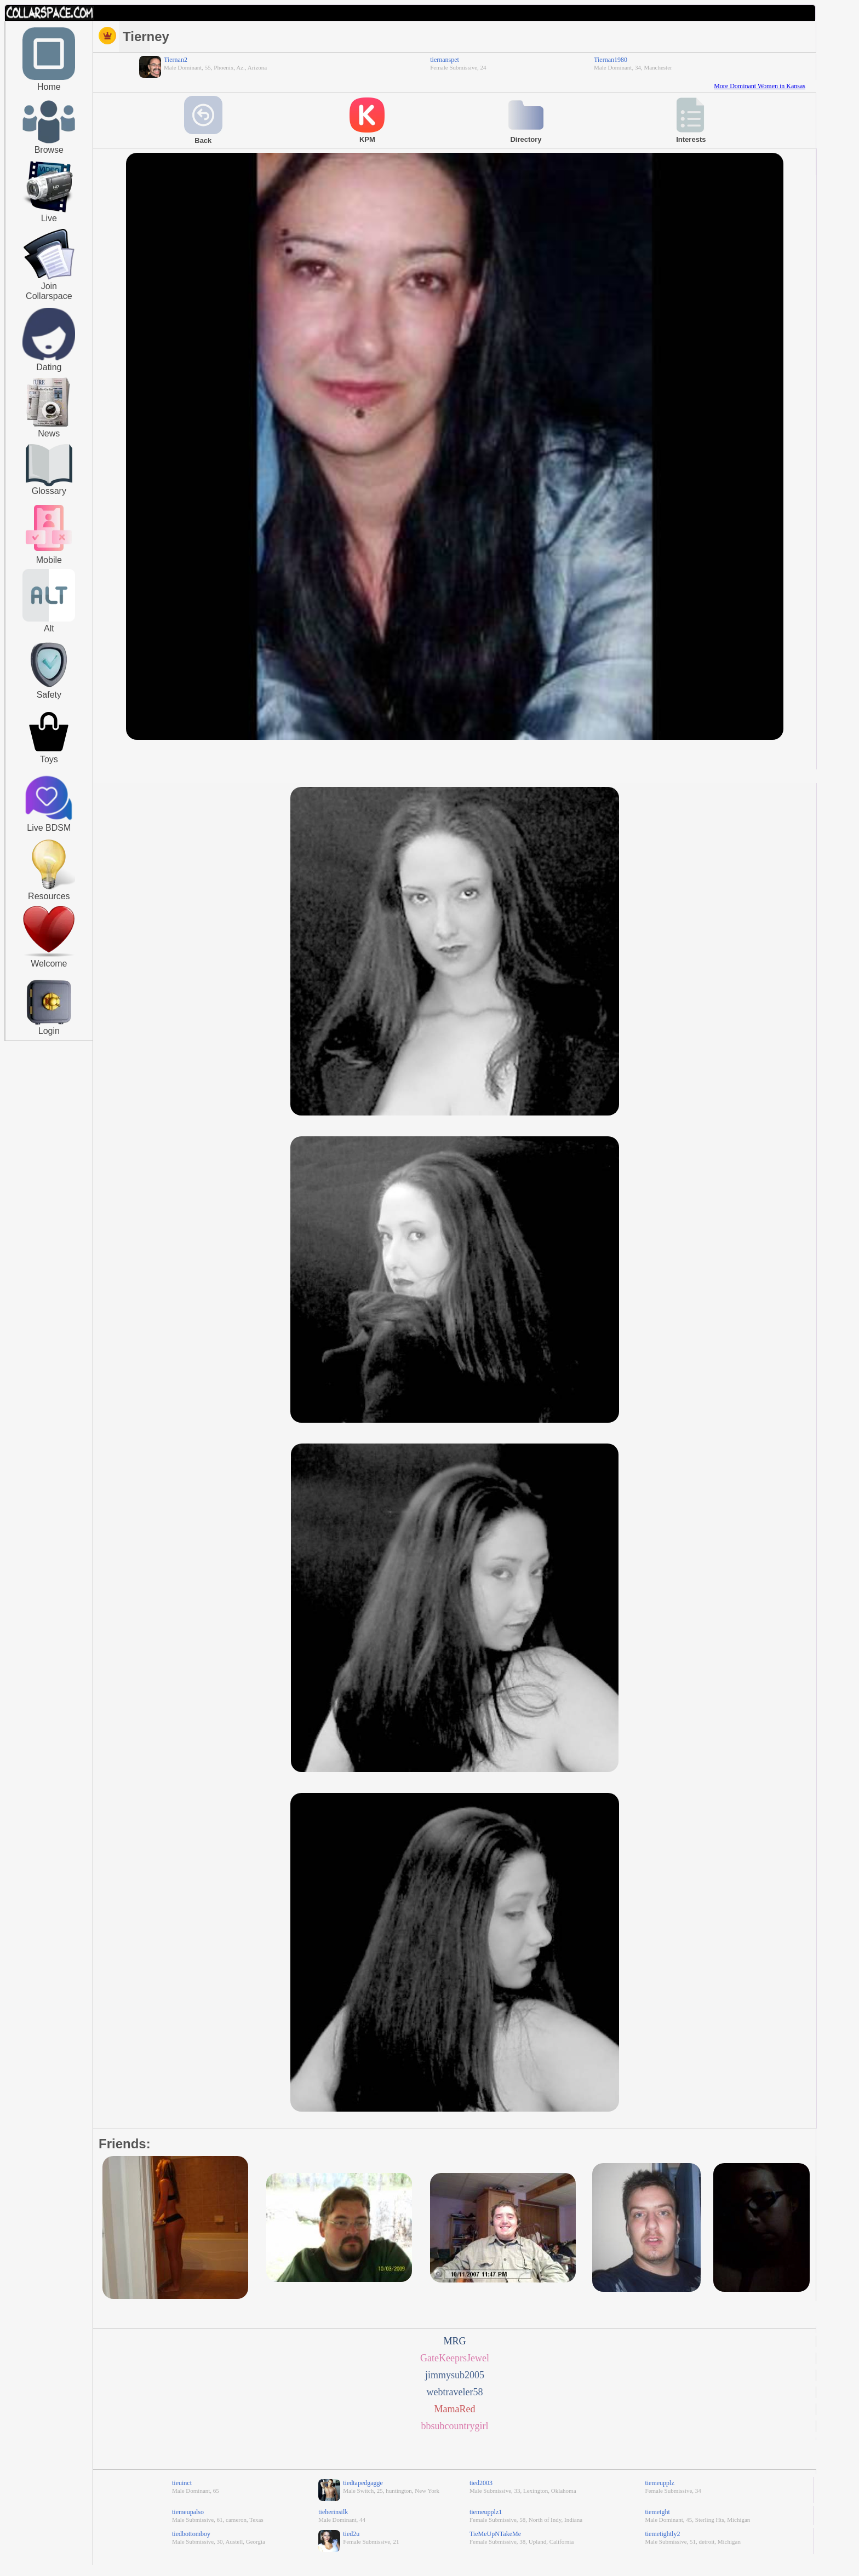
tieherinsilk (333, 2512)
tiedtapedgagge (363, 2483)
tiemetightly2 (662, 2534)
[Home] (48, 78)
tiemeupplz (659, 2483)
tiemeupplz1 (485, 2512)
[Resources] (48, 888)
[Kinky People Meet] (48, 358)
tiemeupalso (188, 2512)
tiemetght (657, 2512)
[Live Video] (48, 211)
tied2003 (481, 2483)
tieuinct (182, 2483)
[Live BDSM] (49, 799)
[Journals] (48, 426)
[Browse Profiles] (48, 552)
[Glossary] (49, 466)
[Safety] (48, 689)
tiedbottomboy (191, 2534)
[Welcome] (48, 954)
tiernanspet (444, 60)
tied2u (351, 2534)
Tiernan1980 (610, 60)
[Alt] (48, 619)
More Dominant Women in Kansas (759, 86)
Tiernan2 (175, 60)
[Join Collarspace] (49, 254)
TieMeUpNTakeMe (495, 2534)
